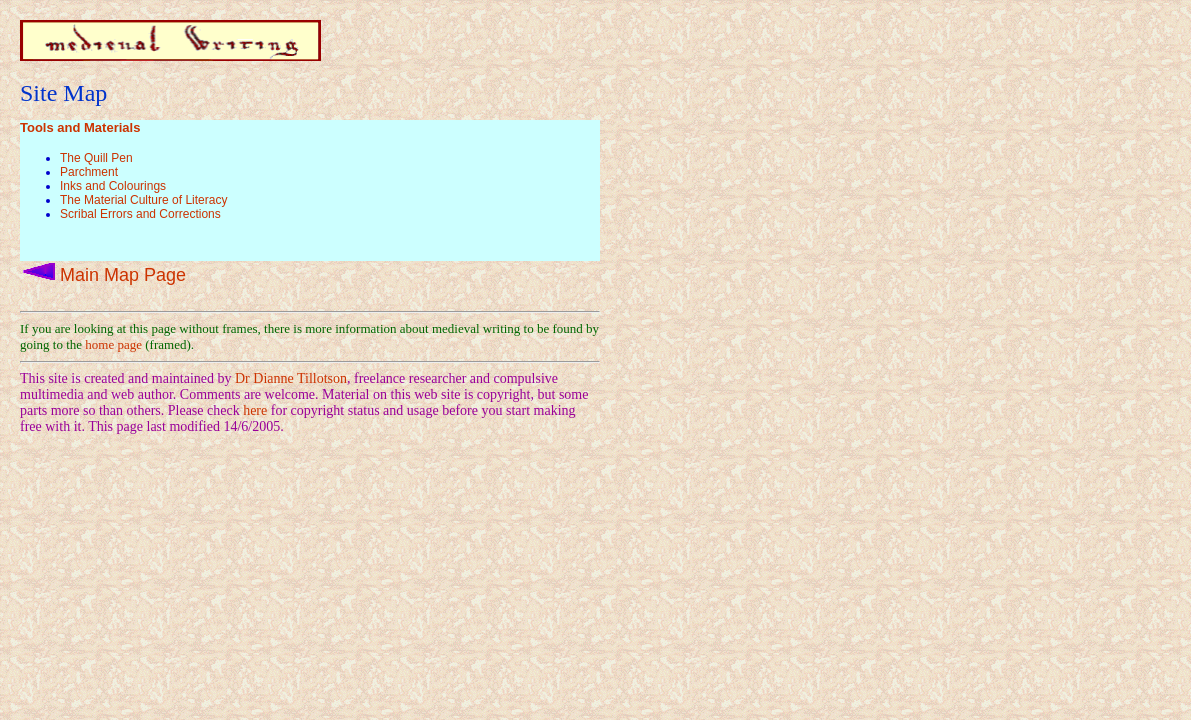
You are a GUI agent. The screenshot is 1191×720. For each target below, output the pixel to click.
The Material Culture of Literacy (143, 200)
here (255, 410)
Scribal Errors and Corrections (140, 214)
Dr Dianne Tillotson (291, 378)
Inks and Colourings (113, 186)
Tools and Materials (80, 127)
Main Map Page (123, 275)
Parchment (89, 172)
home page (113, 344)
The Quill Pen (96, 158)
